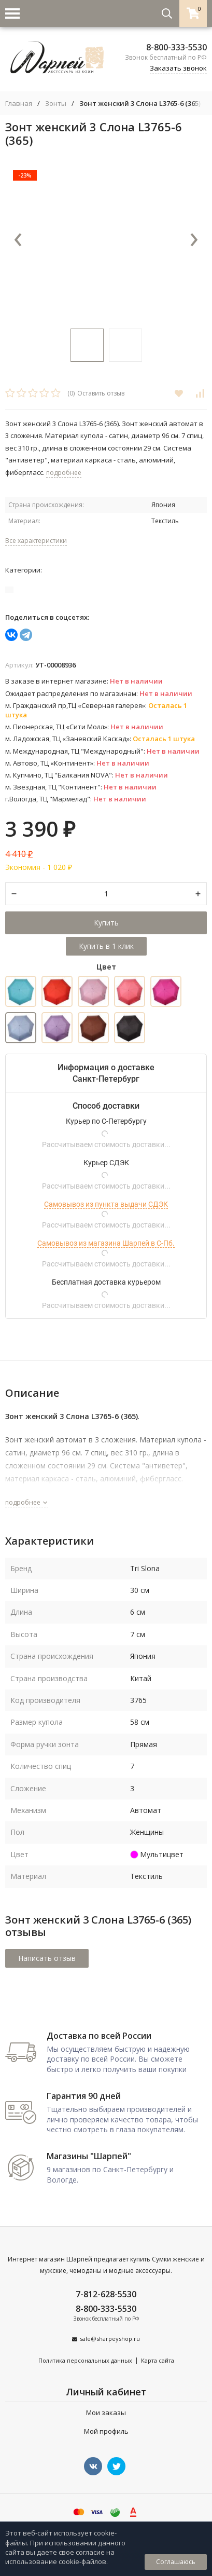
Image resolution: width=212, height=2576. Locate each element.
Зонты (55, 103)
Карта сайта (157, 2360)
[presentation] (18, 240)
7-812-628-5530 (106, 2294)
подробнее (26, 1502)
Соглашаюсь (175, 2561)
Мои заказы (106, 2412)
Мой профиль (106, 2431)
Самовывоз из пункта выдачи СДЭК (106, 1204)
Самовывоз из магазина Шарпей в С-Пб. (106, 1243)
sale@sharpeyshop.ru (110, 2338)
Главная (18, 103)
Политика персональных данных (85, 2360)
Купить (106, 923)
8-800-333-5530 (176, 47)
